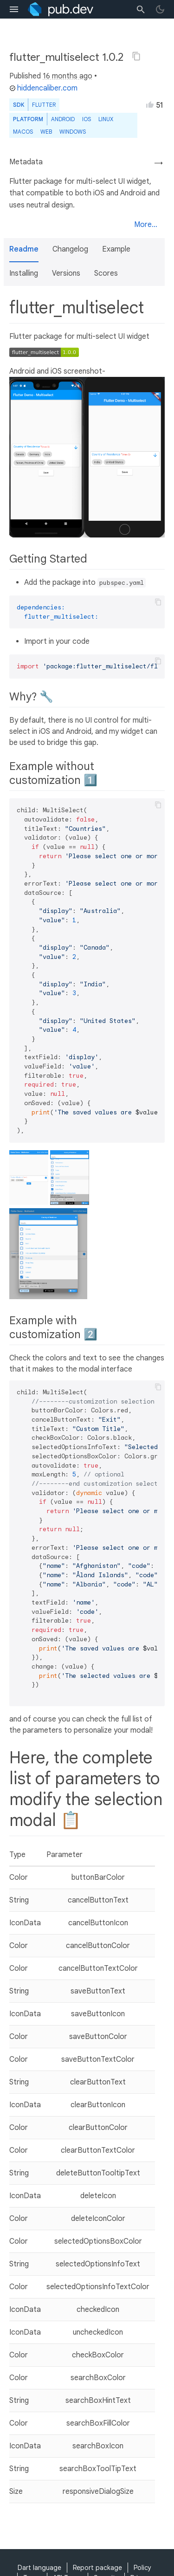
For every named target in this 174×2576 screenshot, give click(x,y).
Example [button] (116, 249)
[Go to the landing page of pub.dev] (60, 9)
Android (63, 119)
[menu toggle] (13, 9)
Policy (142, 2567)
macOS (23, 131)
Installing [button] (23, 273)
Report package (97, 2567)
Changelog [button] (70, 249)
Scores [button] (106, 273)
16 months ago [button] (67, 76)
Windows (72, 131)
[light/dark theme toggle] (160, 9)
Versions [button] (66, 273)
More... (145, 224)
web (46, 131)
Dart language (39, 2567)
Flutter (44, 104)
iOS (86, 119)
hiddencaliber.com (43, 88)
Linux (105, 119)
